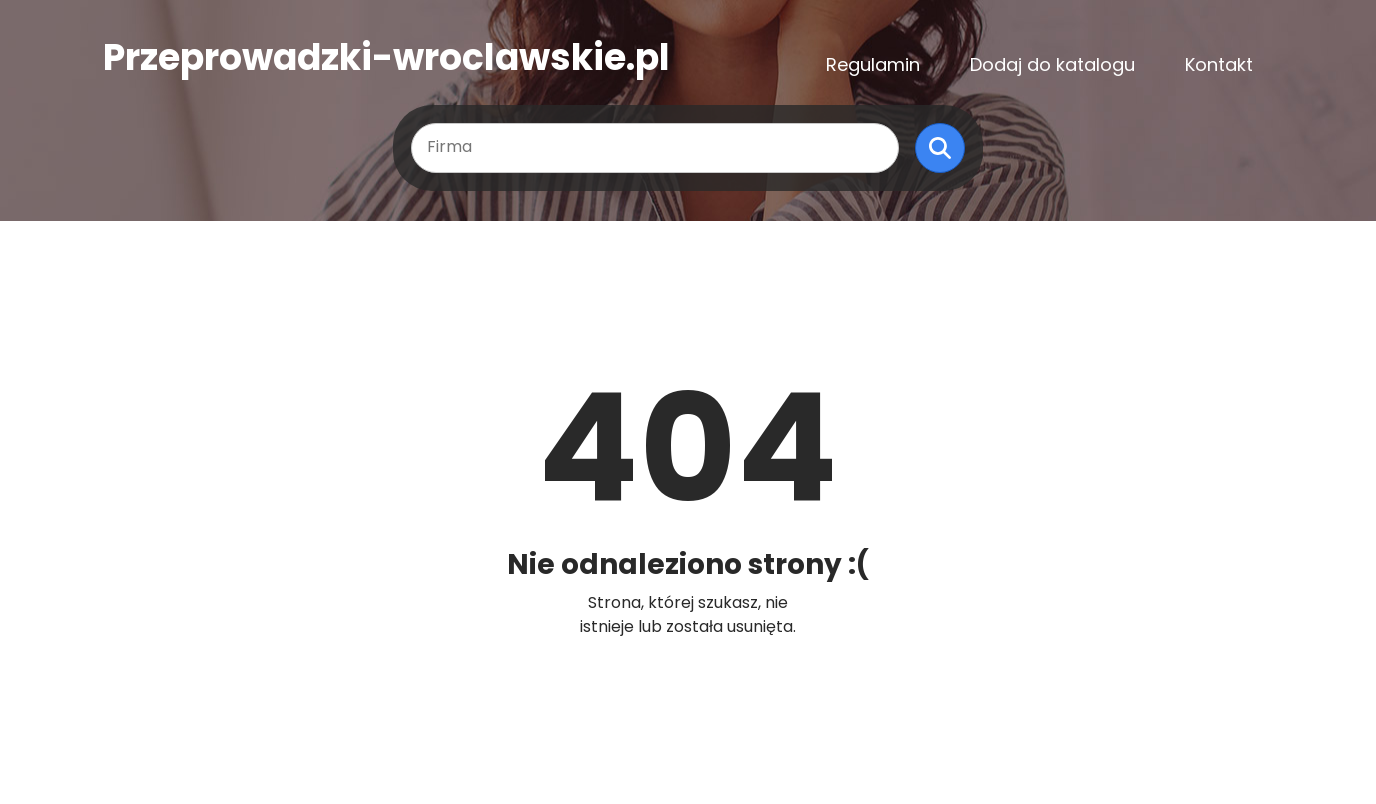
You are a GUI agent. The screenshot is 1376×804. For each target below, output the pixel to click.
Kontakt (1219, 64)
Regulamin (873, 64)
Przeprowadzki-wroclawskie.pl (386, 57)
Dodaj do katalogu (1052, 64)
